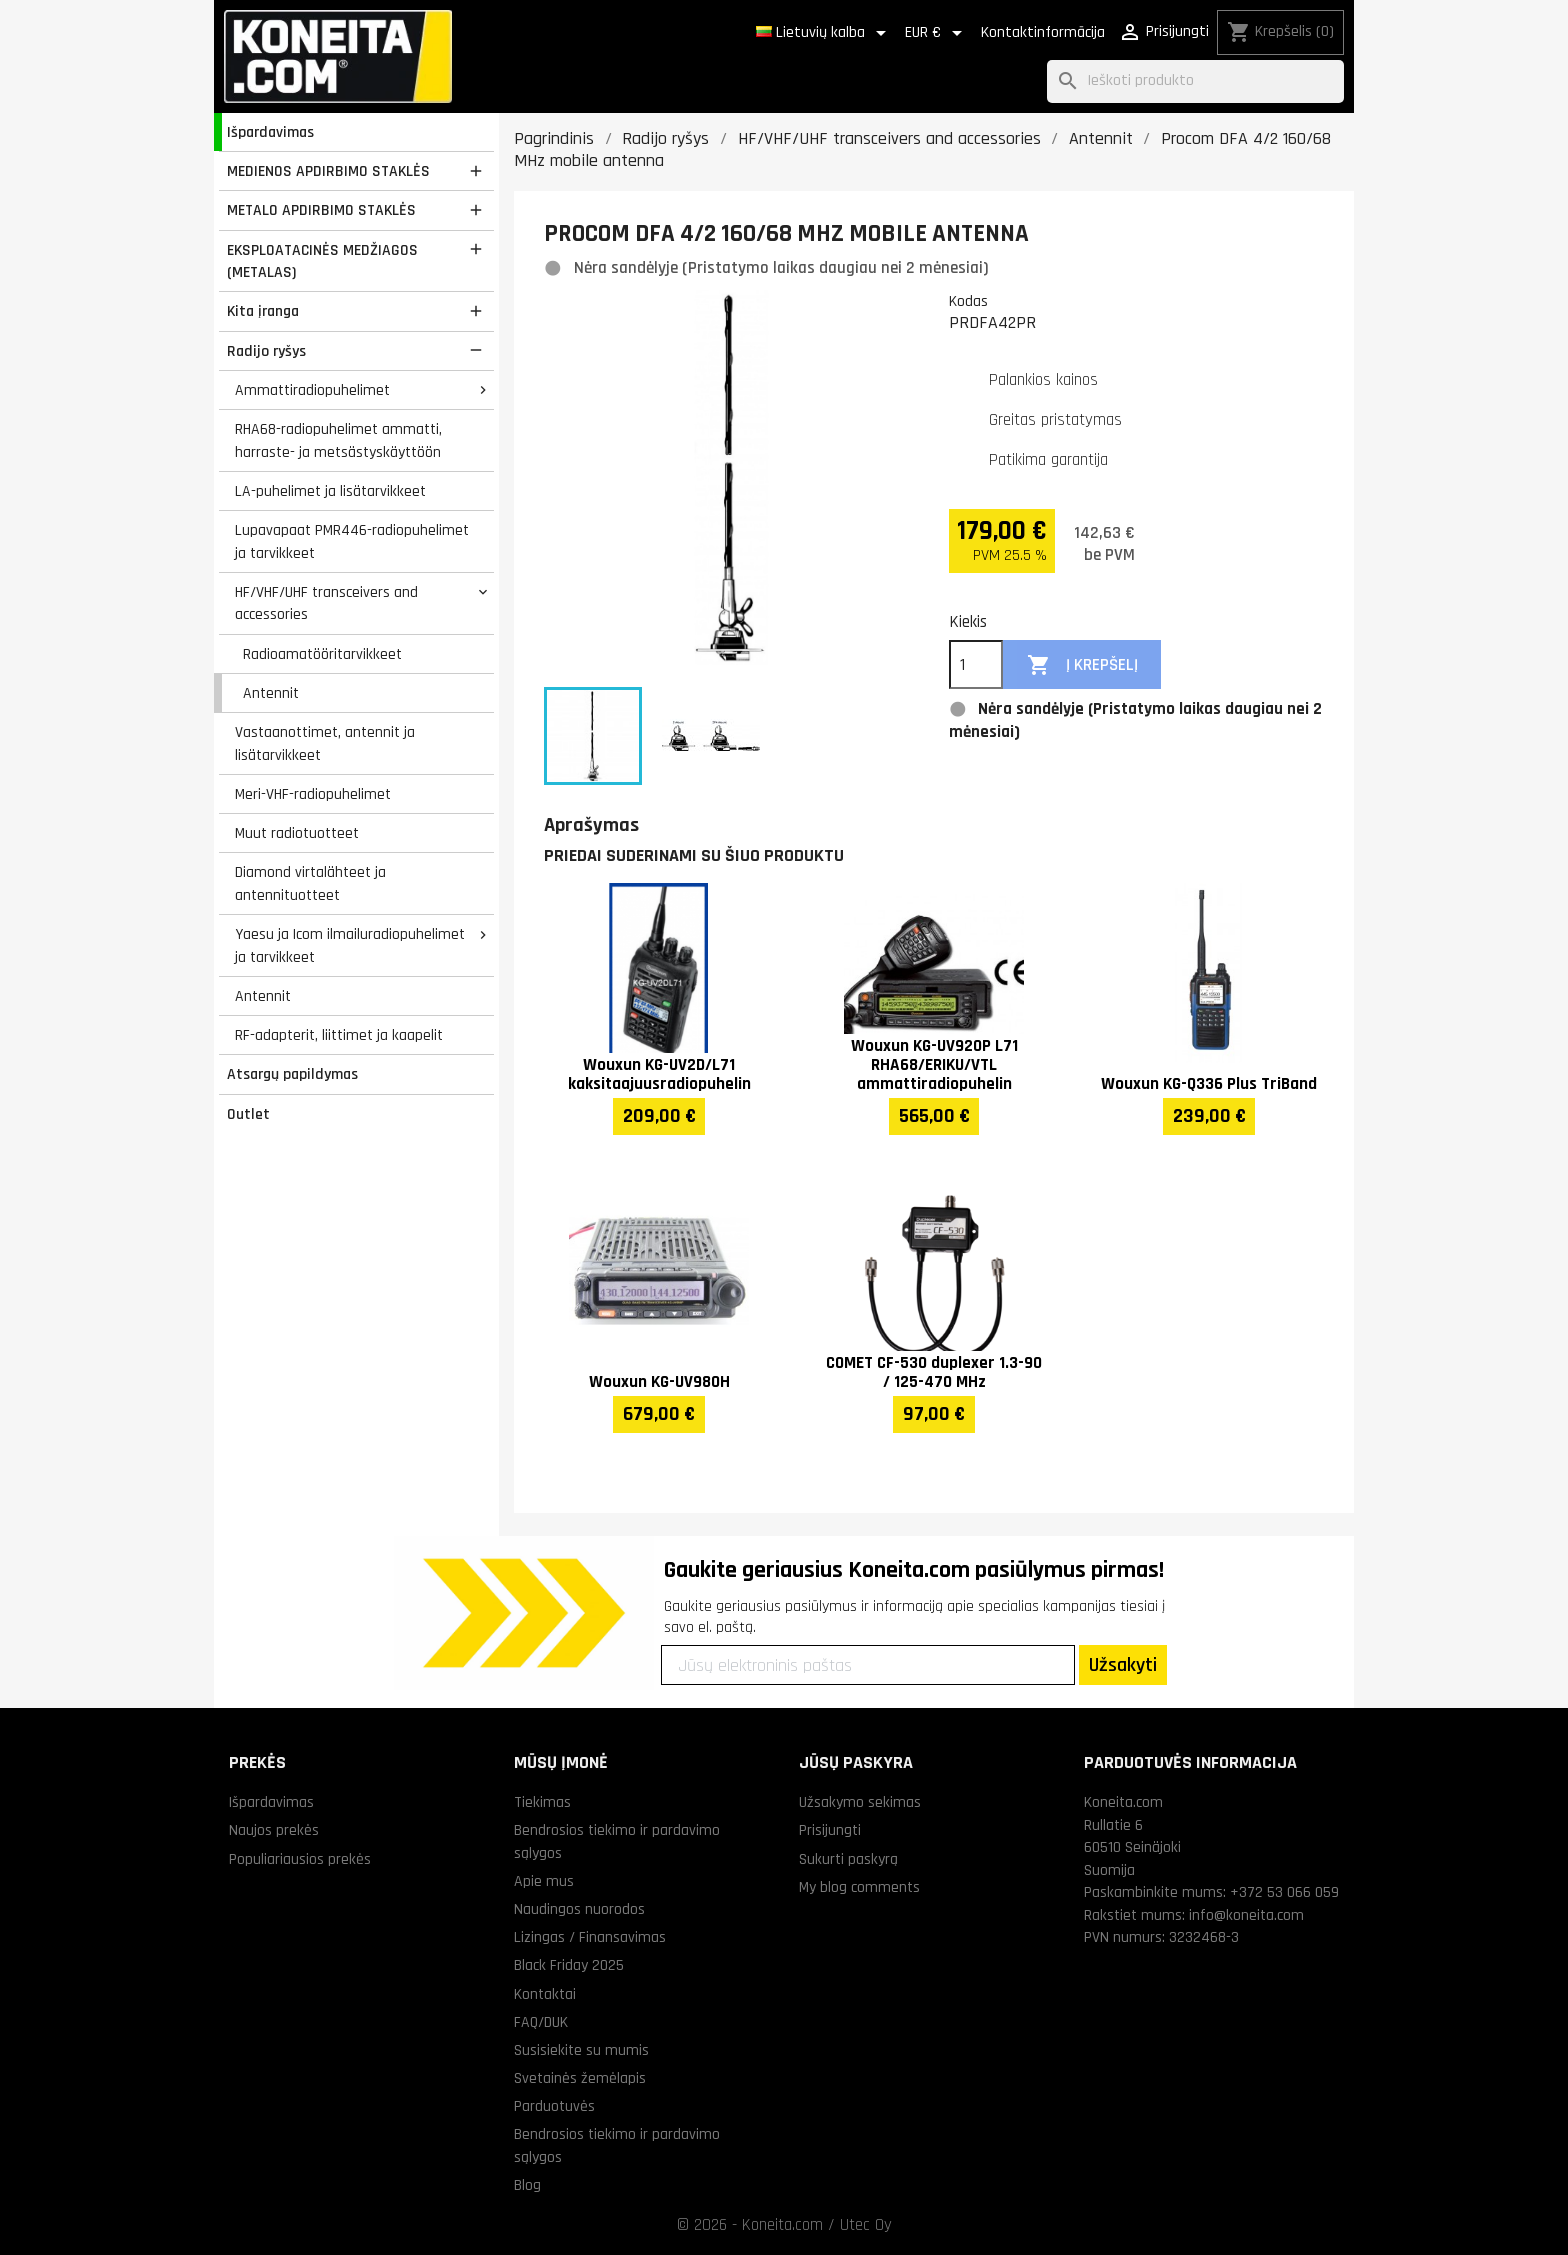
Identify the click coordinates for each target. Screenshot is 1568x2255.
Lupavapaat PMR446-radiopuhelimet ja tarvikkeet (352, 541)
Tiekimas (542, 1802)
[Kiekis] (976, 665)
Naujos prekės (274, 1830)
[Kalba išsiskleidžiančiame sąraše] (824, 33)
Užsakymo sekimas (860, 1802)
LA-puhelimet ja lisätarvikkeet (330, 491)
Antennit (271, 693)
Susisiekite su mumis (581, 2050)
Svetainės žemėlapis (580, 2078)
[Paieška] (1195, 81)
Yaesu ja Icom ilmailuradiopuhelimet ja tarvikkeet (350, 945)
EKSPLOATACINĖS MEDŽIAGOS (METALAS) (322, 261)
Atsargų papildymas (292, 1074)
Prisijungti (830, 1830)
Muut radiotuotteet (297, 833)
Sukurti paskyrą (848, 1859)
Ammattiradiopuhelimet (312, 390)
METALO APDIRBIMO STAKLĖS (321, 210)
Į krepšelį (1082, 665)
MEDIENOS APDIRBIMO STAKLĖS (328, 171)
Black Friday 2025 (569, 1965)
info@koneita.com (1246, 1915)
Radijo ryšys (266, 351)
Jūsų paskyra (856, 1762)
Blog (527, 2185)
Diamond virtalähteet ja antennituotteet (310, 883)
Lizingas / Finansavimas (590, 1937)
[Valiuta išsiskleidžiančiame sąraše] (937, 33)
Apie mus (544, 1881)
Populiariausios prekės (300, 1859)
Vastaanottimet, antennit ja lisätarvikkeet (325, 743)
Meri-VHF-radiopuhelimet (313, 794)
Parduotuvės (554, 2106)
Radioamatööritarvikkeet (322, 654)
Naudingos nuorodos (579, 1909)
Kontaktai (545, 1994)
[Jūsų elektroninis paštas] (868, 1665)
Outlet (248, 1114)
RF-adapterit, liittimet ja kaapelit (339, 1035)
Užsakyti (1123, 1665)
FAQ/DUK (541, 2022)
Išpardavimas (270, 132)
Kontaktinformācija (1043, 32)
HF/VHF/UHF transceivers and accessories (326, 603)
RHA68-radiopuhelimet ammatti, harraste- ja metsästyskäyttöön (338, 440)
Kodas (968, 301)
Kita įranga (263, 311)
